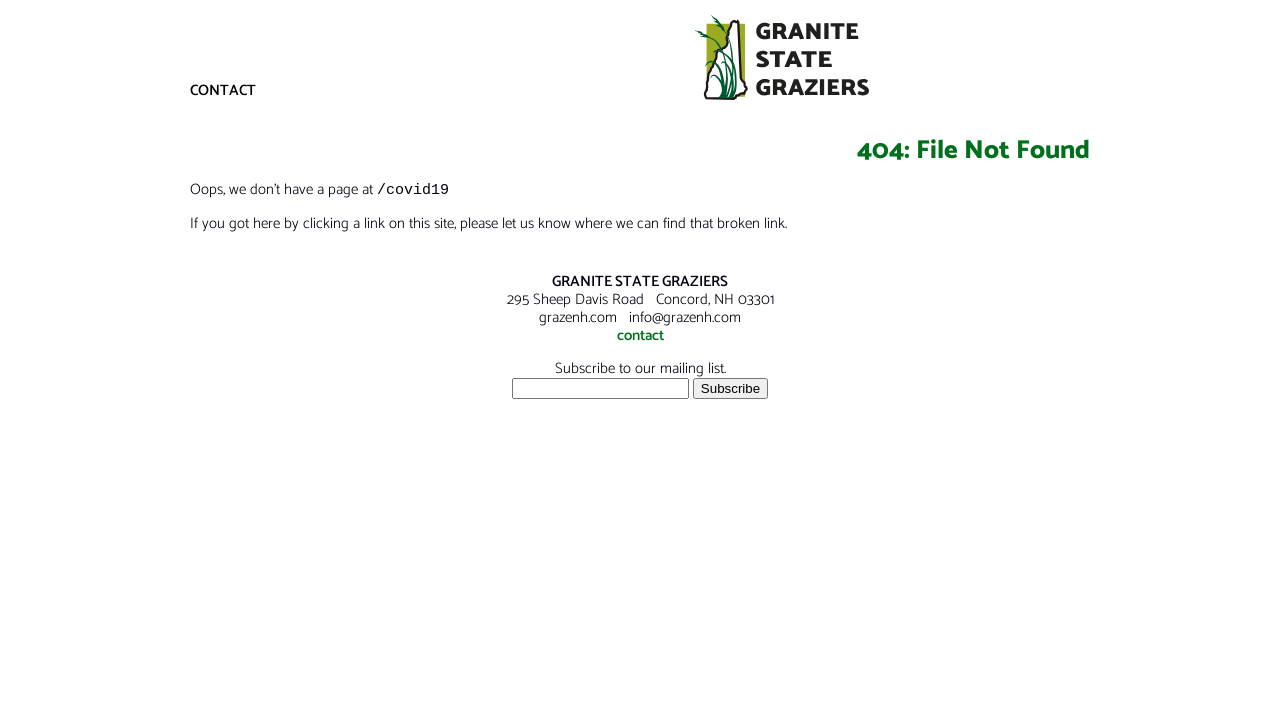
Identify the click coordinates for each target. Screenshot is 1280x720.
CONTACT (223, 90)
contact (640, 336)
